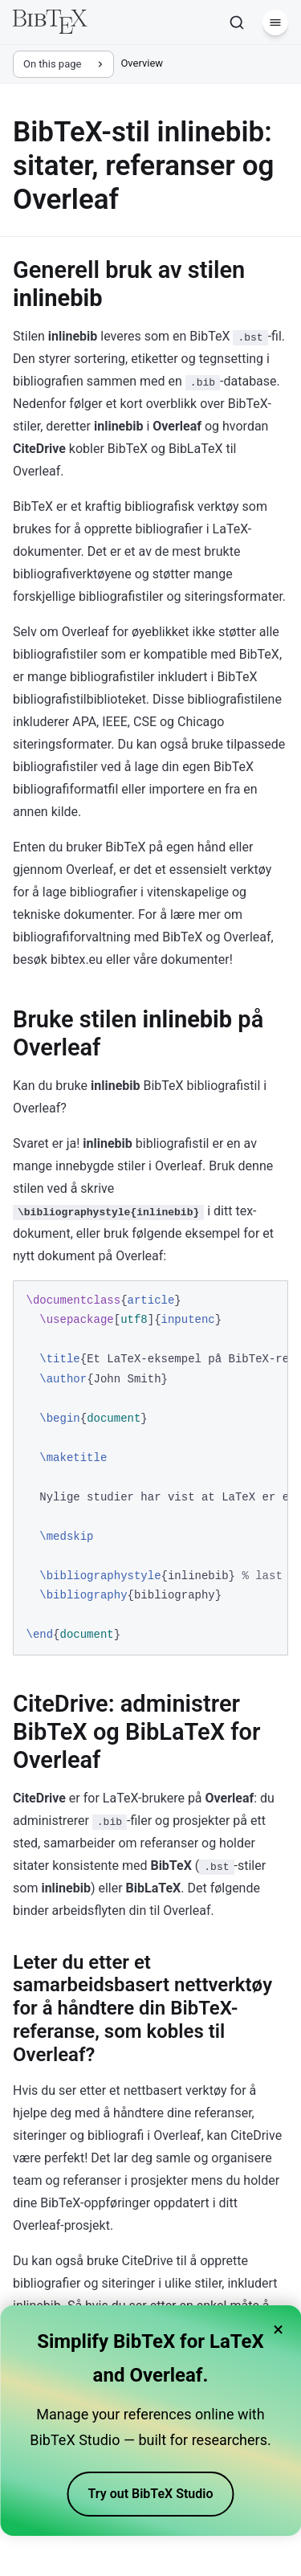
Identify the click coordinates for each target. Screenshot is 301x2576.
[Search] (237, 22)
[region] (150, 1467)
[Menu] (275, 22)
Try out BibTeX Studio (151, 2493)
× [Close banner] (278, 2329)
